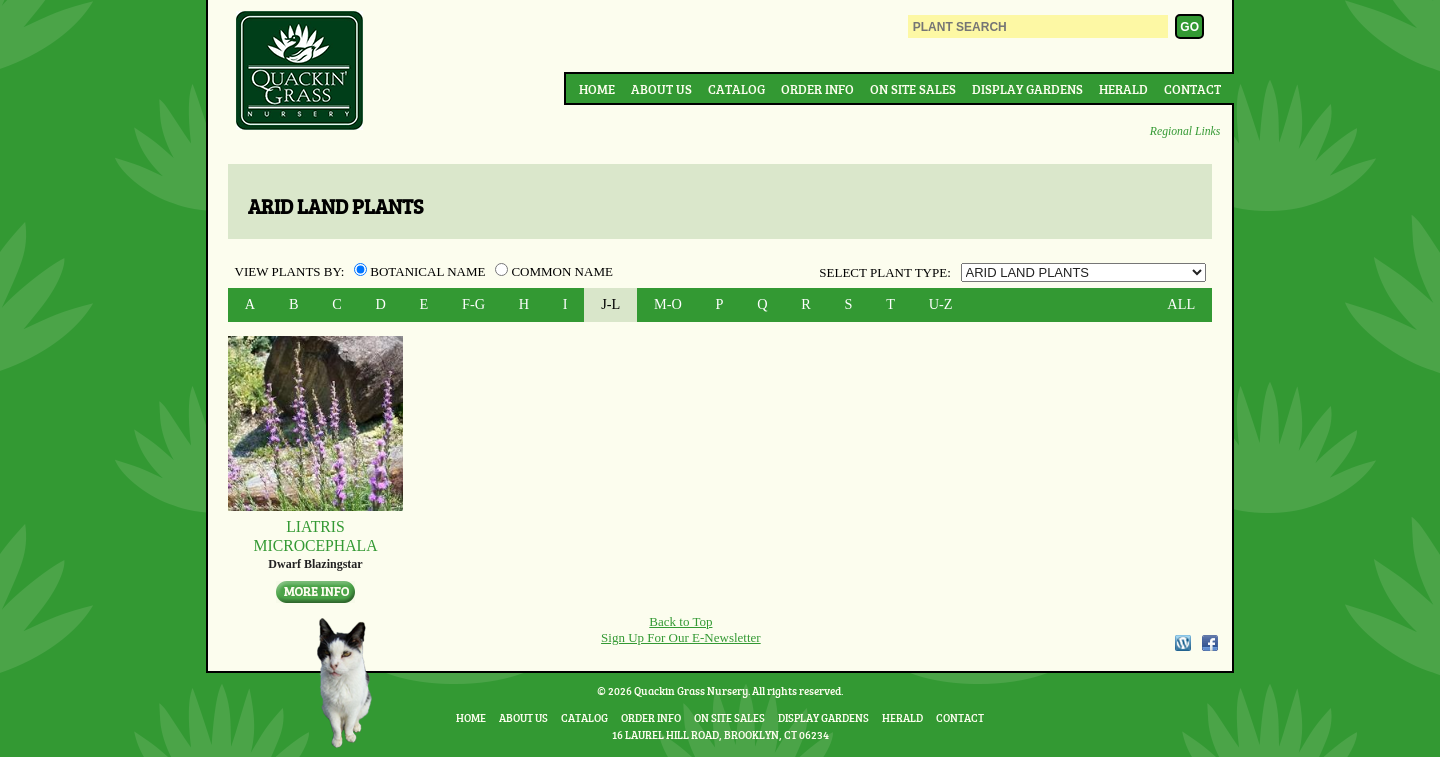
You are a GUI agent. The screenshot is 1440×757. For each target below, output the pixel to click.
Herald (1123, 89)
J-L (610, 304)
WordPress (1182, 643)
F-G (473, 304)
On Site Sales (913, 89)
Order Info (817, 89)
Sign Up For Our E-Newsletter (681, 637)
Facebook (1210, 643)
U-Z (941, 304)
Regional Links (1185, 131)
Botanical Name (421, 271)
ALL (1181, 304)
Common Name (554, 271)
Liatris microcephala (315, 536)
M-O (668, 304)
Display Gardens (1027, 89)
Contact (1192, 89)
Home (597, 89)
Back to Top (680, 621)
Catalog (736, 89)
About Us (661, 89)
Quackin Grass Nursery (300, 72)
